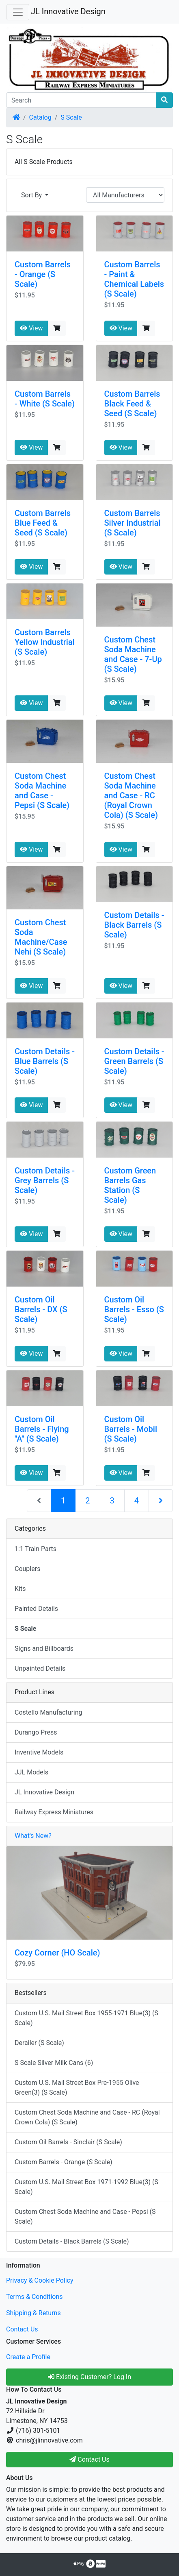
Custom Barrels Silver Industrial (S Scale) (132, 522)
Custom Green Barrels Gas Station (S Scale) (130, 1185)
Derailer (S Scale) (39, 2043)
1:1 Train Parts (35, 1549)
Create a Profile (28, 2357)
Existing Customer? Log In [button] (89, 2377)
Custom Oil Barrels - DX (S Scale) (41, 1309)
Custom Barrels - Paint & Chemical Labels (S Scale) (134, 279)
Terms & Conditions (34, 2297)
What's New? (33, 1836)
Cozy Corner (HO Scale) (57, 1953)
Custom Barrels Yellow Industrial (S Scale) (45, 642)
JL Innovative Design (68, 11)
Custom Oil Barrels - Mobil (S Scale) (130, 1429)
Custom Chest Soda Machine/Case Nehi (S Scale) (41, 937)
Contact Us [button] (89, 2459)
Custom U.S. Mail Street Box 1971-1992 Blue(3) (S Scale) (86, 2187)
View (31, 328)
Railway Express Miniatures (54, 1812)
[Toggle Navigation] (17, 12)
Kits (20, 1589)
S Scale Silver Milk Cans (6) (54, 2063)
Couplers (27, 1569)
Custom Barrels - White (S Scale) (45, 399)
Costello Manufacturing (48, 1712)
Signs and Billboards (44, 1648)
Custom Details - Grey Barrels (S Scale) (45, 1180)
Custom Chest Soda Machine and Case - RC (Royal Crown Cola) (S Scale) (131, 795)
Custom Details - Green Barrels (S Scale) (134, 1061)
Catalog (40, 117)
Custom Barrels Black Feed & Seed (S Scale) (132, 403)
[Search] (81, 100)
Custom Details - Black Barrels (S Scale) (134, 925)
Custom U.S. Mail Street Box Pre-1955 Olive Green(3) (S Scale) (77, 2087)
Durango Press (36, 1732)
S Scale (71, 117)
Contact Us (22, 2329)
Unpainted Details (40, 1668)
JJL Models (31, 1772)
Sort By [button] (32, 195)
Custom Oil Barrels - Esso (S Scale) (134, 1309)
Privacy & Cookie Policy (39, 2280)
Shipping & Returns (33, 2313)
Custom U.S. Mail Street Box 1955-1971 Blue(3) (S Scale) (86, 2018)
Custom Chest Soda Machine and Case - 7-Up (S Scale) (133, 654)
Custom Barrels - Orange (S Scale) (43, 274)
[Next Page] (161, 1500)
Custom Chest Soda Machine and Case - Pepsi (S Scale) (42, 790)
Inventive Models (39, 1752)
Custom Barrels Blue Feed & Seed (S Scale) (43, 522)
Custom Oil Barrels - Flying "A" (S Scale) (42, 1429)
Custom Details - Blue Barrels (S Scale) (45, 1061)
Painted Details (36, 1608)
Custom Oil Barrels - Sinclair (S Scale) (68, 2142)
